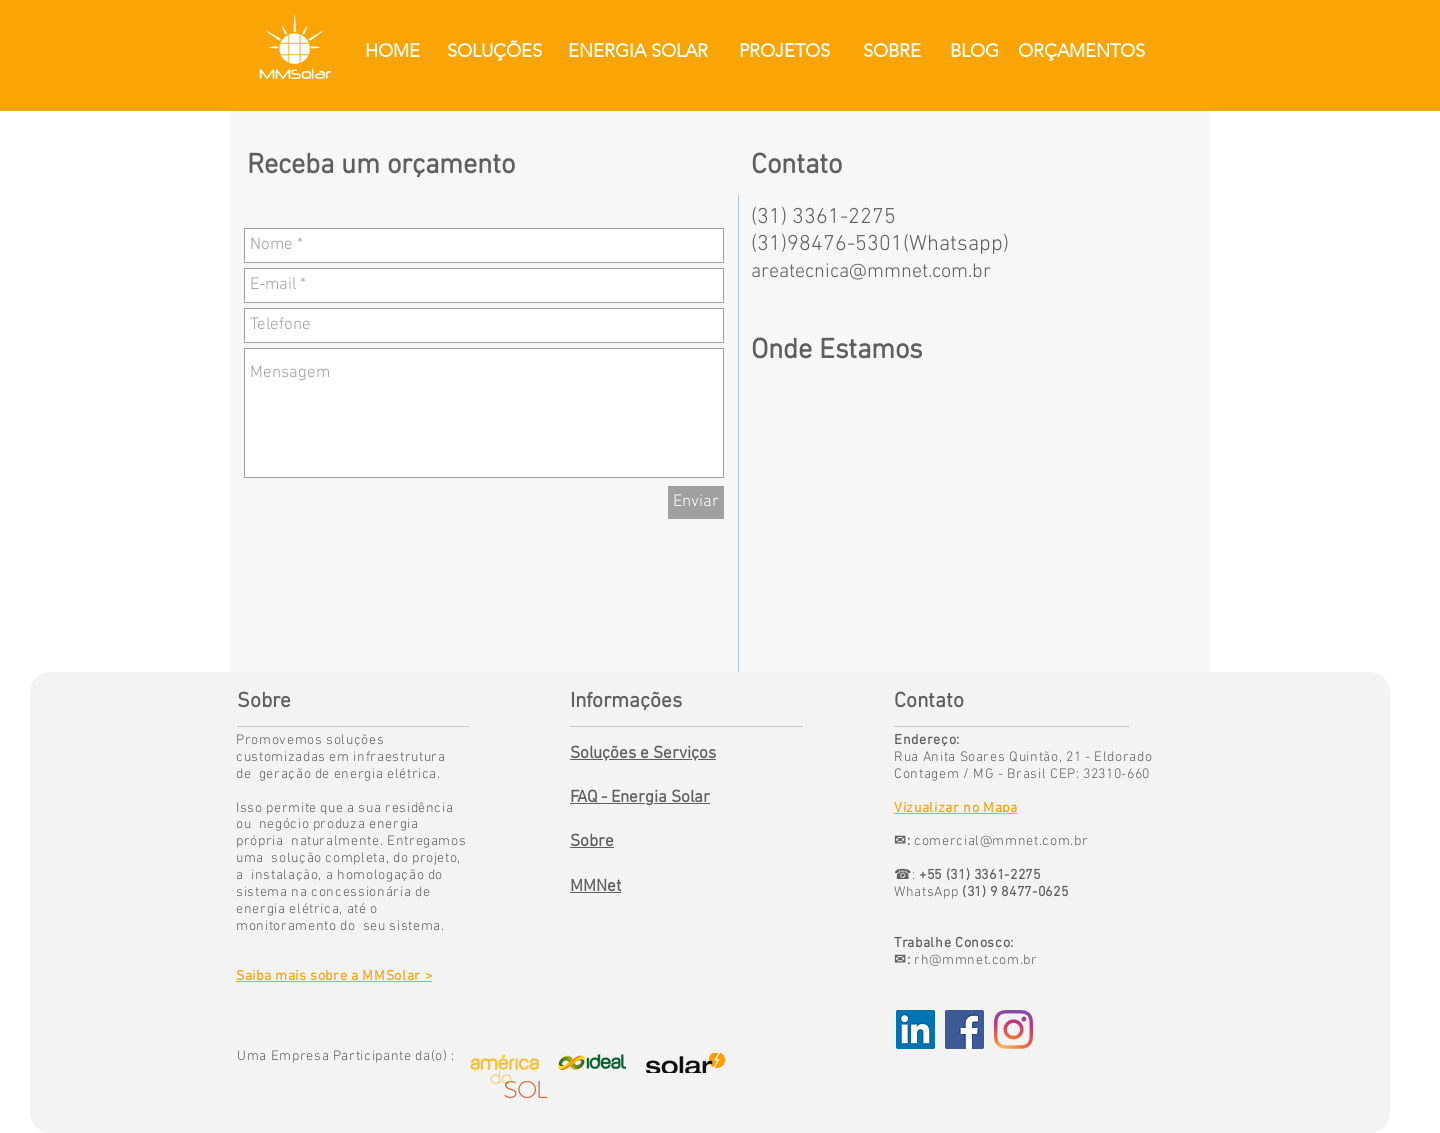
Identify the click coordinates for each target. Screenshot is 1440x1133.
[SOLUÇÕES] (494, 51)
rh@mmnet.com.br (976, 960)
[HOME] (392, 51)
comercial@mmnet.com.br (1001, 841)
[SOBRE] (891, 51)
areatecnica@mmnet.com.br (871, 272)
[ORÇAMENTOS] (1081, 51)
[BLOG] (974, 51)
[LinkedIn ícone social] (915, 1029)
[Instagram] (1013, 1029)
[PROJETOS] (784, 51)
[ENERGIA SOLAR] (637, 51)
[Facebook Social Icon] (964, 1029)
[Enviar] (696, 502)
